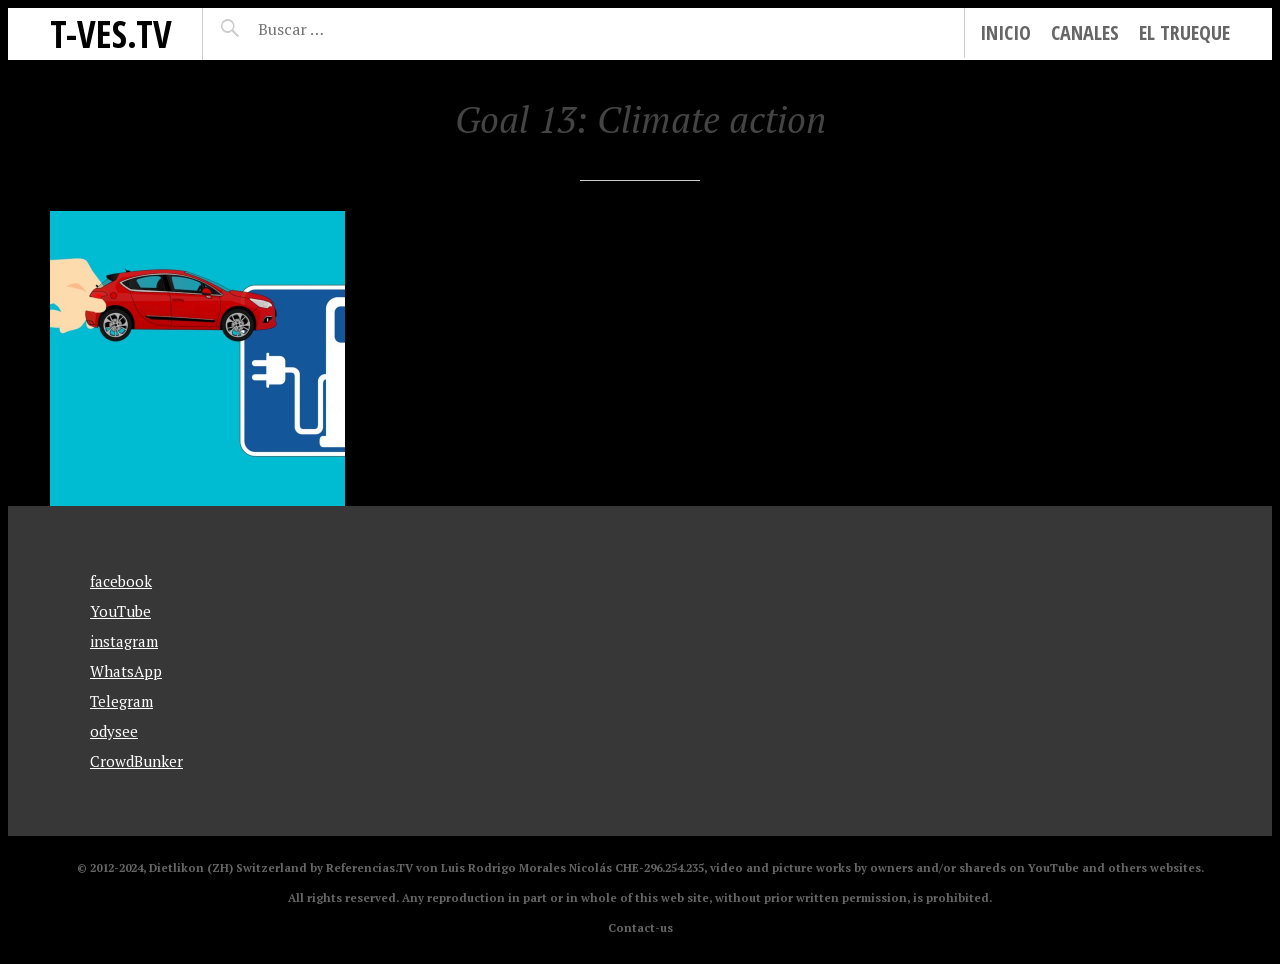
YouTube (120, 611)
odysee (114, 731)
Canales (1085, 32)
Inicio (1005, 32)
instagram (124, 641)
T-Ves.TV (111, 33)
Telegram (121, 701)
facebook (121, 581)
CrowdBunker (136, 761)
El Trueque (1184, 32)
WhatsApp (126, 671)
